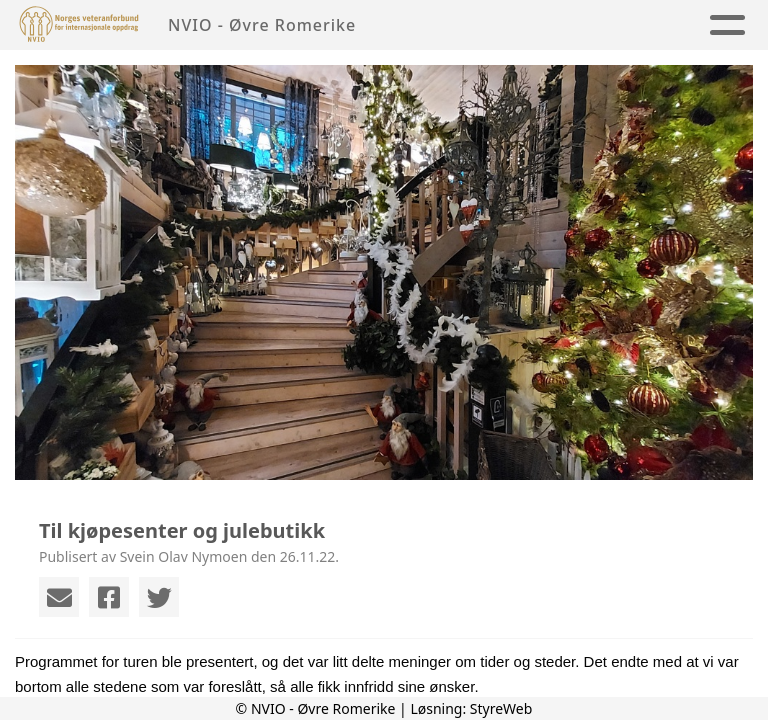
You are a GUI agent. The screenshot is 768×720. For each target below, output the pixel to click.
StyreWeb (501, 708)
